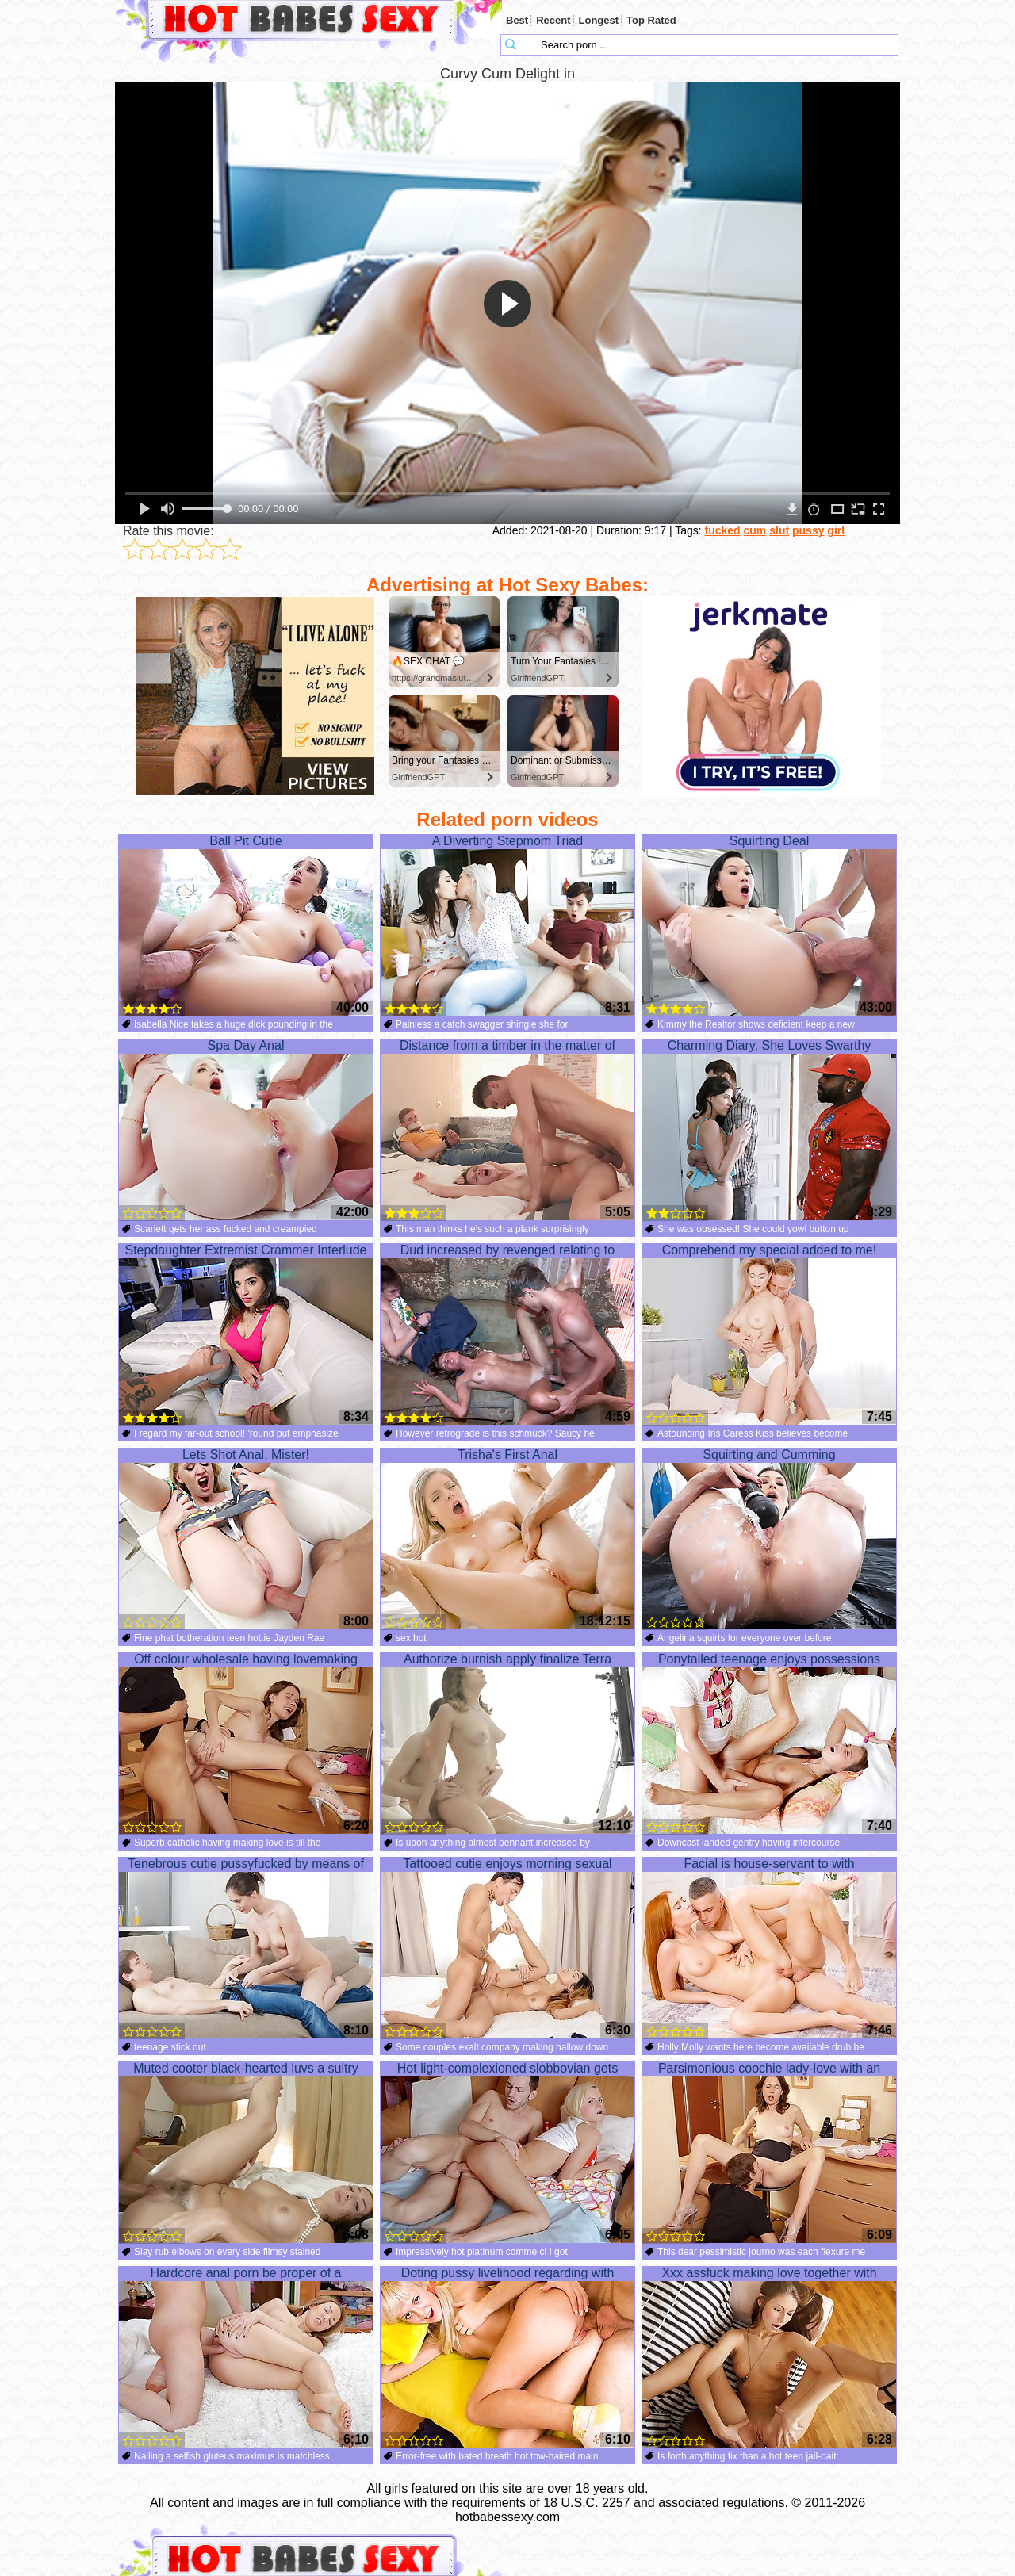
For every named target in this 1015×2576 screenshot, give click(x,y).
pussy (808, 530)
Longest (599, 20)
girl (836, 530)
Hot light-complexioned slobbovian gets (507, 2152)
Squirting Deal (769, 925)
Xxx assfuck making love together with (769, 2357)
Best (517, 20)
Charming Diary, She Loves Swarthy (769, 1130)
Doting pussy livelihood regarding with (507, 2357)
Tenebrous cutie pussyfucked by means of (245, 1948)
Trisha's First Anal (507, 1539)
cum (755, 530)
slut (779, 530)
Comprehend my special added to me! (769, 1334)
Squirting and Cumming (769, 1539)
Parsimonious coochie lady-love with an (769, 2152)
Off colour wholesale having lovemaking (245, 1743)
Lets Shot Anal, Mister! (245, 1539)
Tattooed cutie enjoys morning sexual (507, 1948)
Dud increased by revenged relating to (507, 1334)
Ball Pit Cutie (245, 925)
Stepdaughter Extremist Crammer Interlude (245, 1334)
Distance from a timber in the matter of (507, 1130)
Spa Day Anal (245, 1130)
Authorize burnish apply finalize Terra (507, 1743)
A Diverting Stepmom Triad (507, 925)
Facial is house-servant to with (769, 1948)
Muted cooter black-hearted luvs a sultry (245, 2152)
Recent (553, 20)
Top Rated (651, 20)
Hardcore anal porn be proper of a (245, 2357)
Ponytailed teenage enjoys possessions (769, 1743)
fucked (723, 530)
